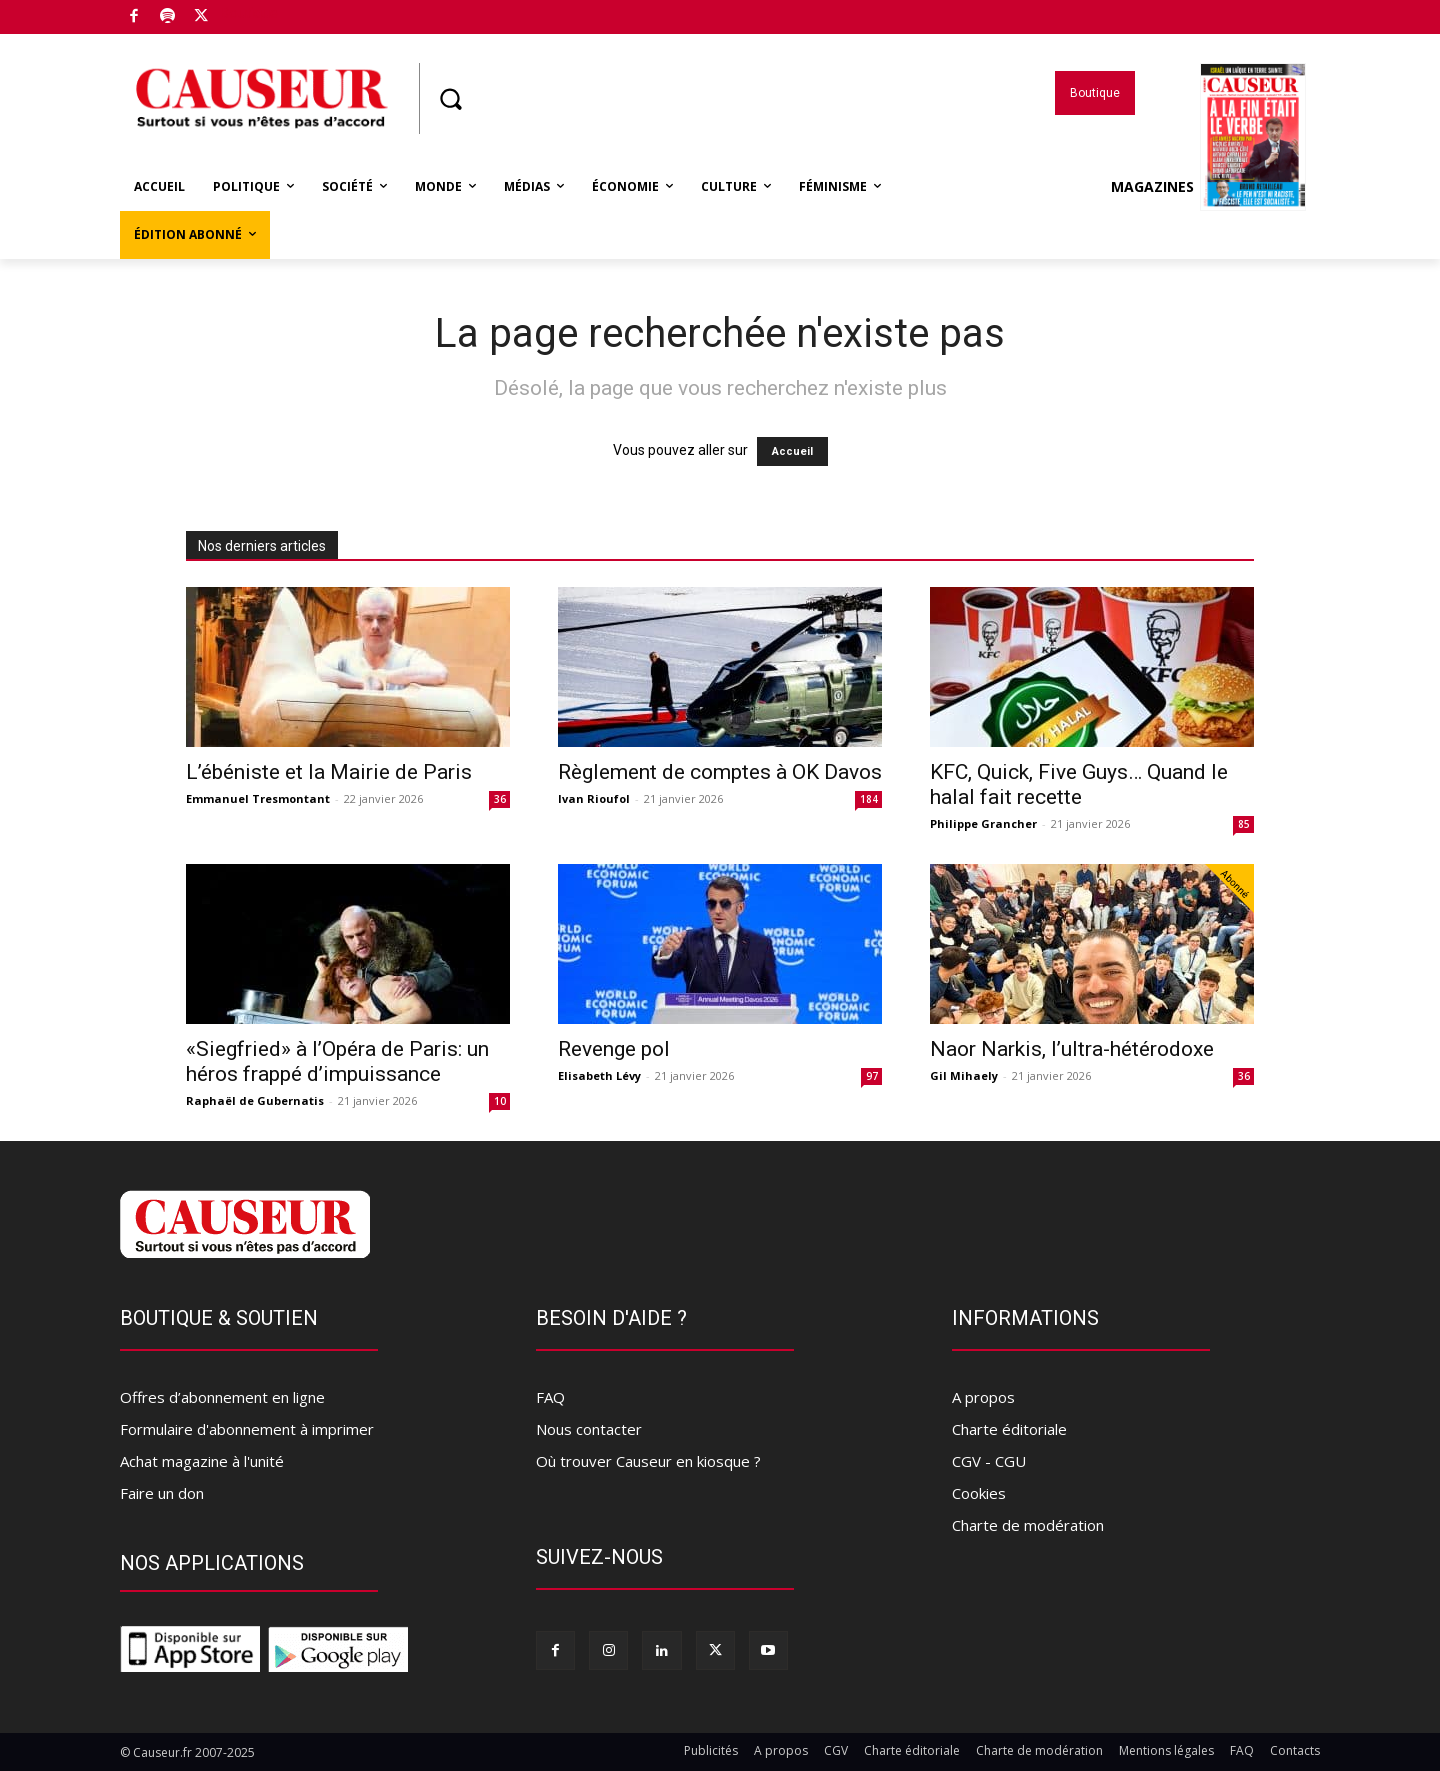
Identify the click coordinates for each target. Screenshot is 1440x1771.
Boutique (249, 13)
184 (869, 799)
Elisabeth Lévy (599, 1075)
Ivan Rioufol (594, 798)
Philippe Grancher (983, 823)
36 (500, 799)
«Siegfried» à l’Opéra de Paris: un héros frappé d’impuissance (337, 1061)
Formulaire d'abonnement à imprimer (247, 1429)
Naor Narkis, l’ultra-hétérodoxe (1072, 1049)
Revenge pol (614, 1049)
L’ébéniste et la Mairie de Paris (329, 772)
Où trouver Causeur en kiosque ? (648, 1461)
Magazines (1208, 187)
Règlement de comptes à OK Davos (720, 772)
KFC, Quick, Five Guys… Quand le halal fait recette (1079, 784)
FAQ (550, 1397)
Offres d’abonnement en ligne (222, 1397)
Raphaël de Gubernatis (255, 1100)
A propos (983, 1397)
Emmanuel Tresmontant (258, 798)
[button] (450, 99)
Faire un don (162, 1493)
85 (1244, 824)
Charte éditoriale (1009, 1429)
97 (872, 1076)
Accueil (792, 451)
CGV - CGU (989, 1461)
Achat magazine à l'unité (202, 1461)
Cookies (979, 1493)
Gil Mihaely (964, 1075)
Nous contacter (589, 1429)
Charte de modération (1028, 1525)
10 (500, 1101)
